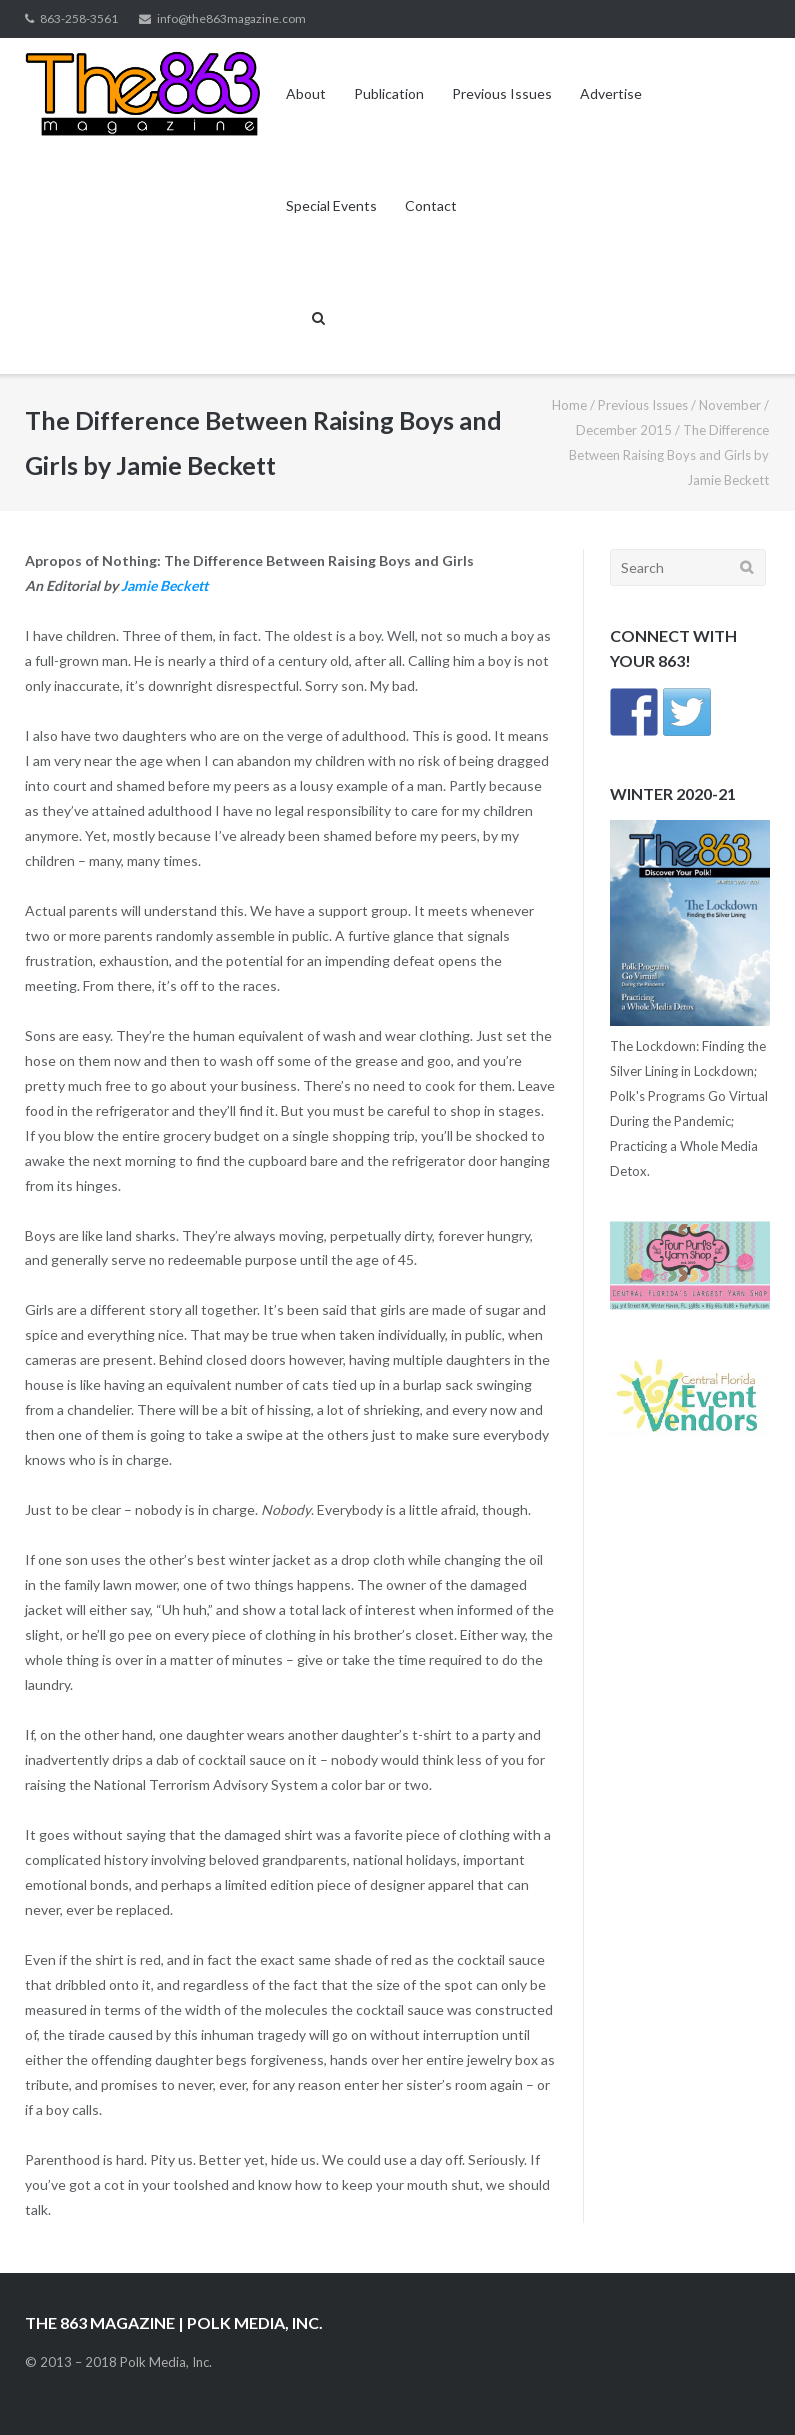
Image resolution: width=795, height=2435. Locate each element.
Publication (389, 93)
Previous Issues (502, 93)
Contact (431, 205)
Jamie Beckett (164, 585)
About (306, 93)
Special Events (331, 205)
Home (569, 405)
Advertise (611, 93)
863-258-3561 (79, 18)
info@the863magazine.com (231, 18)
